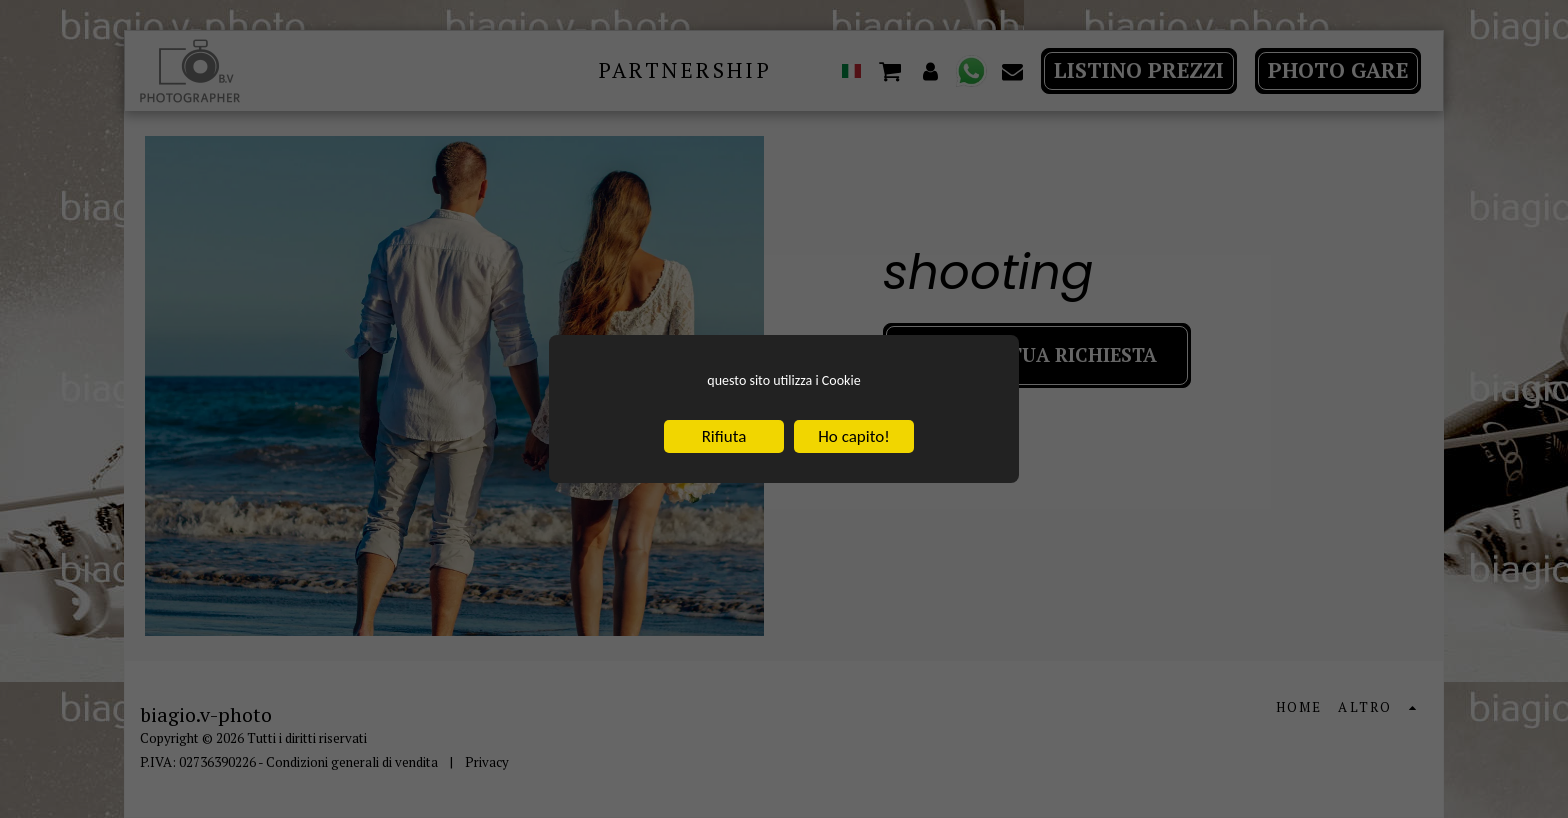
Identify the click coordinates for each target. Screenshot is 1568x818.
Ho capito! (853, 440)
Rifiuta (724, 440)
